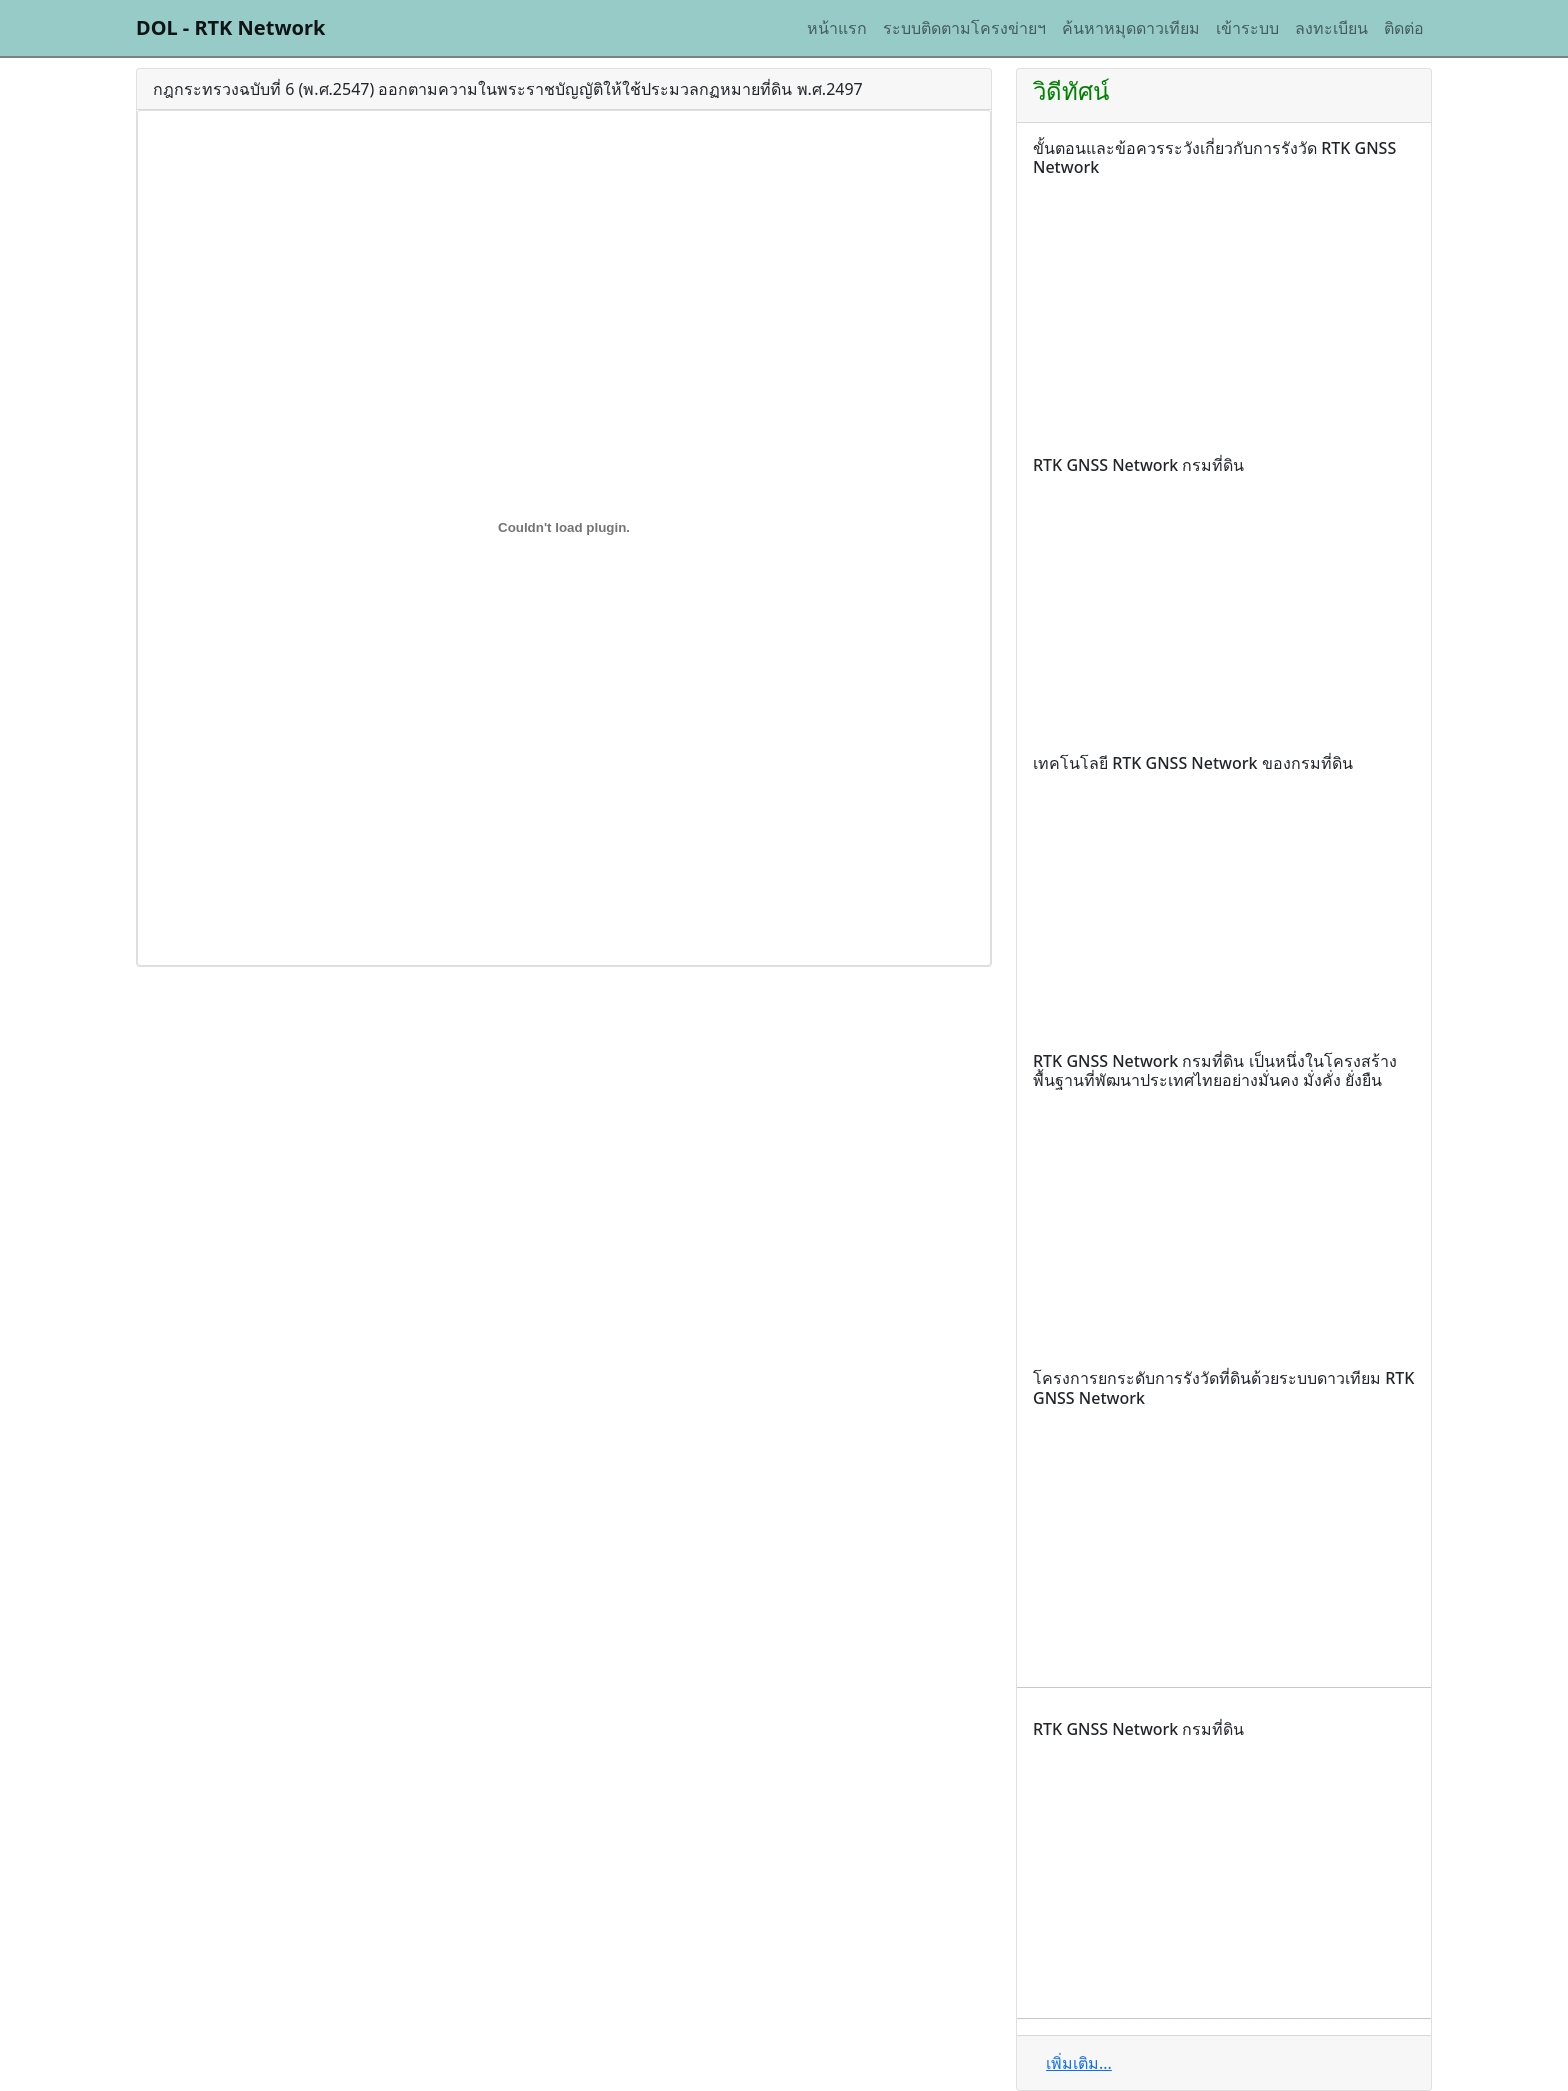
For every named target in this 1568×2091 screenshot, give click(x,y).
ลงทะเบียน (1331, 28)
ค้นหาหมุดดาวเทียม (1131, 28)
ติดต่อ (1404, 28)
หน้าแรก (837, 28)
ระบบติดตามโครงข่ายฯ (964, 28)
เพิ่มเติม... (1079, 2063)
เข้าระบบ (1247, 28)
